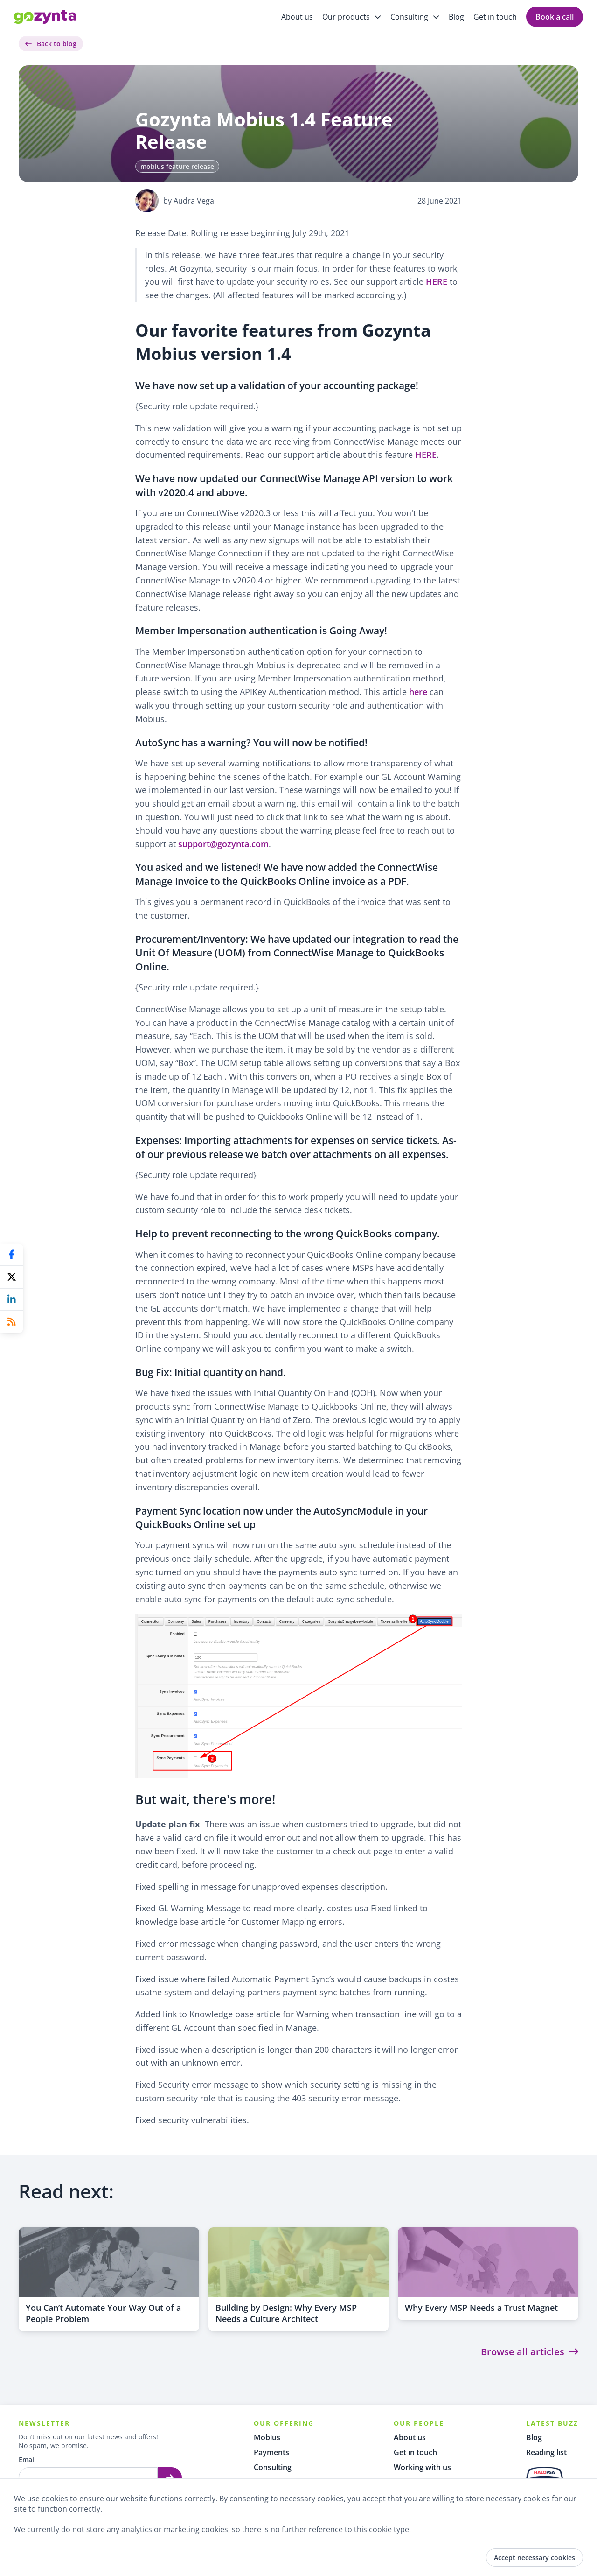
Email (27, 2459)
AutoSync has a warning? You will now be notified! (251, 742)
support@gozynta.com (223, 843)
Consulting (273, 2467)
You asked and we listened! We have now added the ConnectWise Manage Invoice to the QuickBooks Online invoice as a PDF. (286, 873)
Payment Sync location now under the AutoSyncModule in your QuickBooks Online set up (281, 1517)
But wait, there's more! (205, 1799)
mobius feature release (177, 166)
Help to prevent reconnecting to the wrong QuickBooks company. (287, 1233)
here (418, 691)
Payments (271, 2452)
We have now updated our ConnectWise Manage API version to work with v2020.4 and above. (294, 484)
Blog (456, 17)
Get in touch (495, 17)
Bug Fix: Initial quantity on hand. (210, 1372)
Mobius (267, 2437)
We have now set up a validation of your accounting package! (276, 385)
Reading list (546, 2452)
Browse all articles (529, 2351)
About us (297, 17)
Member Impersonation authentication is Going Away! (261, 630)
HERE (436, 281)
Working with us (422, 2467)
